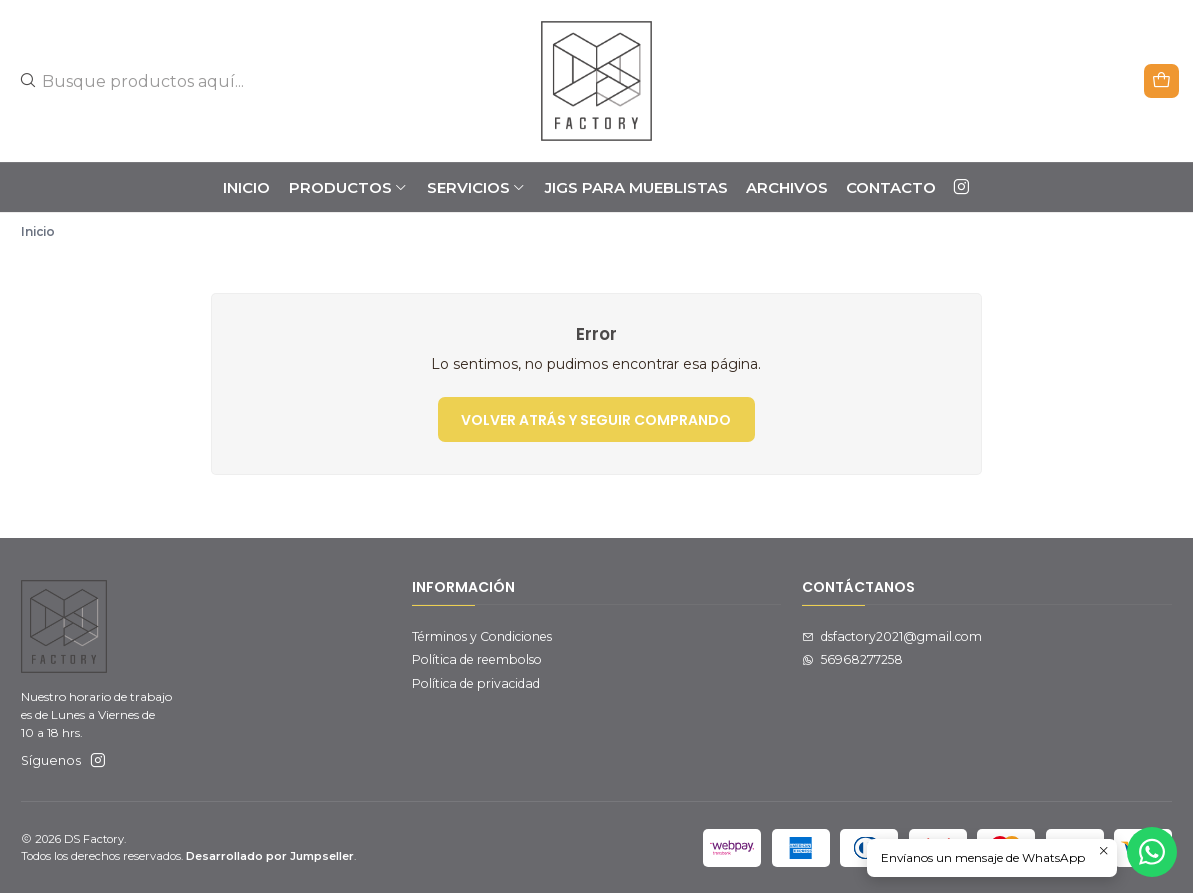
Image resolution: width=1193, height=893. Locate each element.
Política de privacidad (476, 683)
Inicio (246, 187)
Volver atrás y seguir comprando (596, 420)
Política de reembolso (477, 659)
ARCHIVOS (787, 187)
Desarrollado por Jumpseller (270, 856)
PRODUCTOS (349, 187)
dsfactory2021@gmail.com (892, 636)
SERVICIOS (477, 187)
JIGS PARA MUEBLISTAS (636, 187)
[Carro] (1162, 80)
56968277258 (852, 659)
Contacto (891, 187)
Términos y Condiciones (482, 636)
